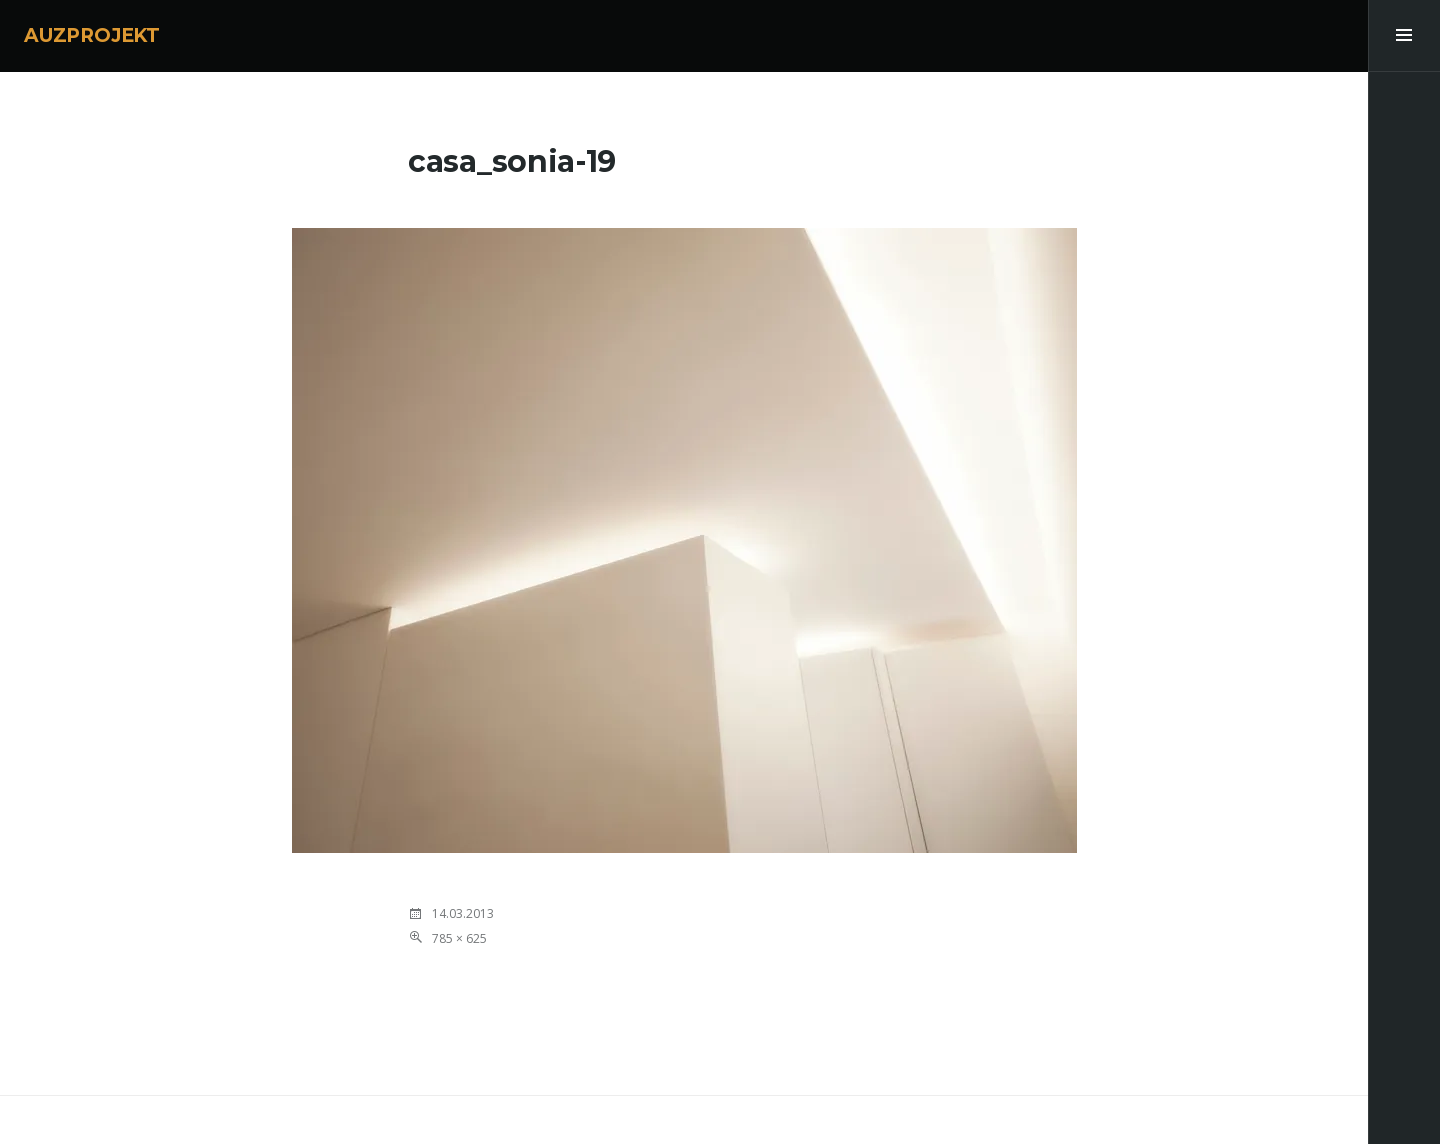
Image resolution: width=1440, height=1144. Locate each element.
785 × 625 (459, 938)
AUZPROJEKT (92, 35)
